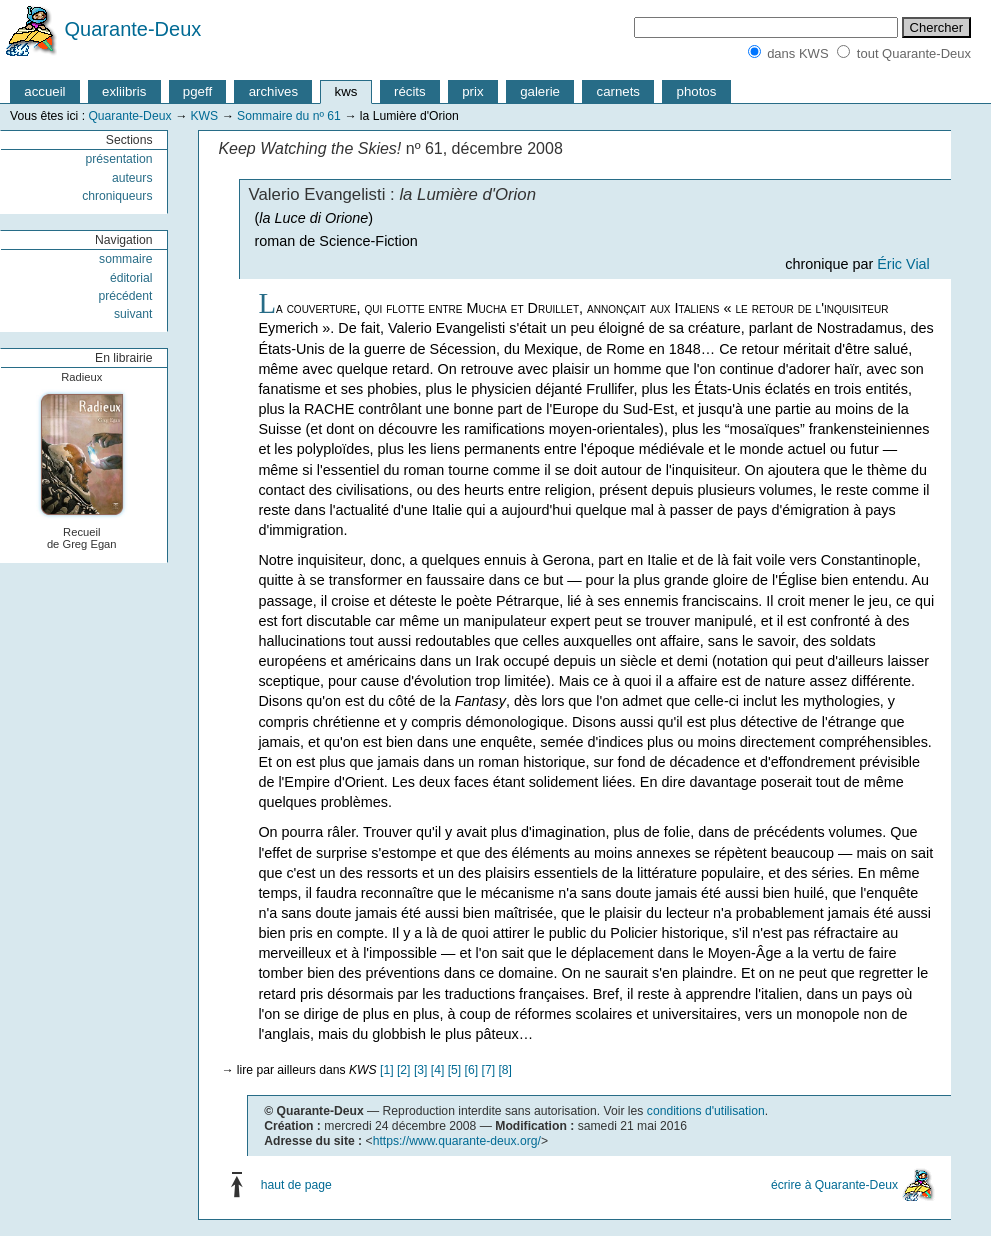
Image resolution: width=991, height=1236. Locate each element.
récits (410, 91)
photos (697, 91)
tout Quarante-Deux (914, 53)
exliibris (124, 91)
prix (472, 91)
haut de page (296, 1185)
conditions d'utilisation (706, 1111)
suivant (133, 314)
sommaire (125, 259)
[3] (421, 1070)
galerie (540, 91)
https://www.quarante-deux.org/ (457, 1141)
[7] (489, 1070)
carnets (619, 91)
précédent (125, 296)
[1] (387, 1070)
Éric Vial (903, 264)
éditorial (131, 278)
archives (273, 91)
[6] (472, 1070)
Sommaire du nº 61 (289, 116)
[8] (505, 1070)
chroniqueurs (117, 196)
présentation (119, 159)
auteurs (132, 178)
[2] (404, 1070)
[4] (438, 1070)
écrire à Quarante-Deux (834, 1185)
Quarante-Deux (133, 29)
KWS (204, 116)
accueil (44, 91)
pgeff (197, 91)
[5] (455, 1070)
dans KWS (797, 53)
